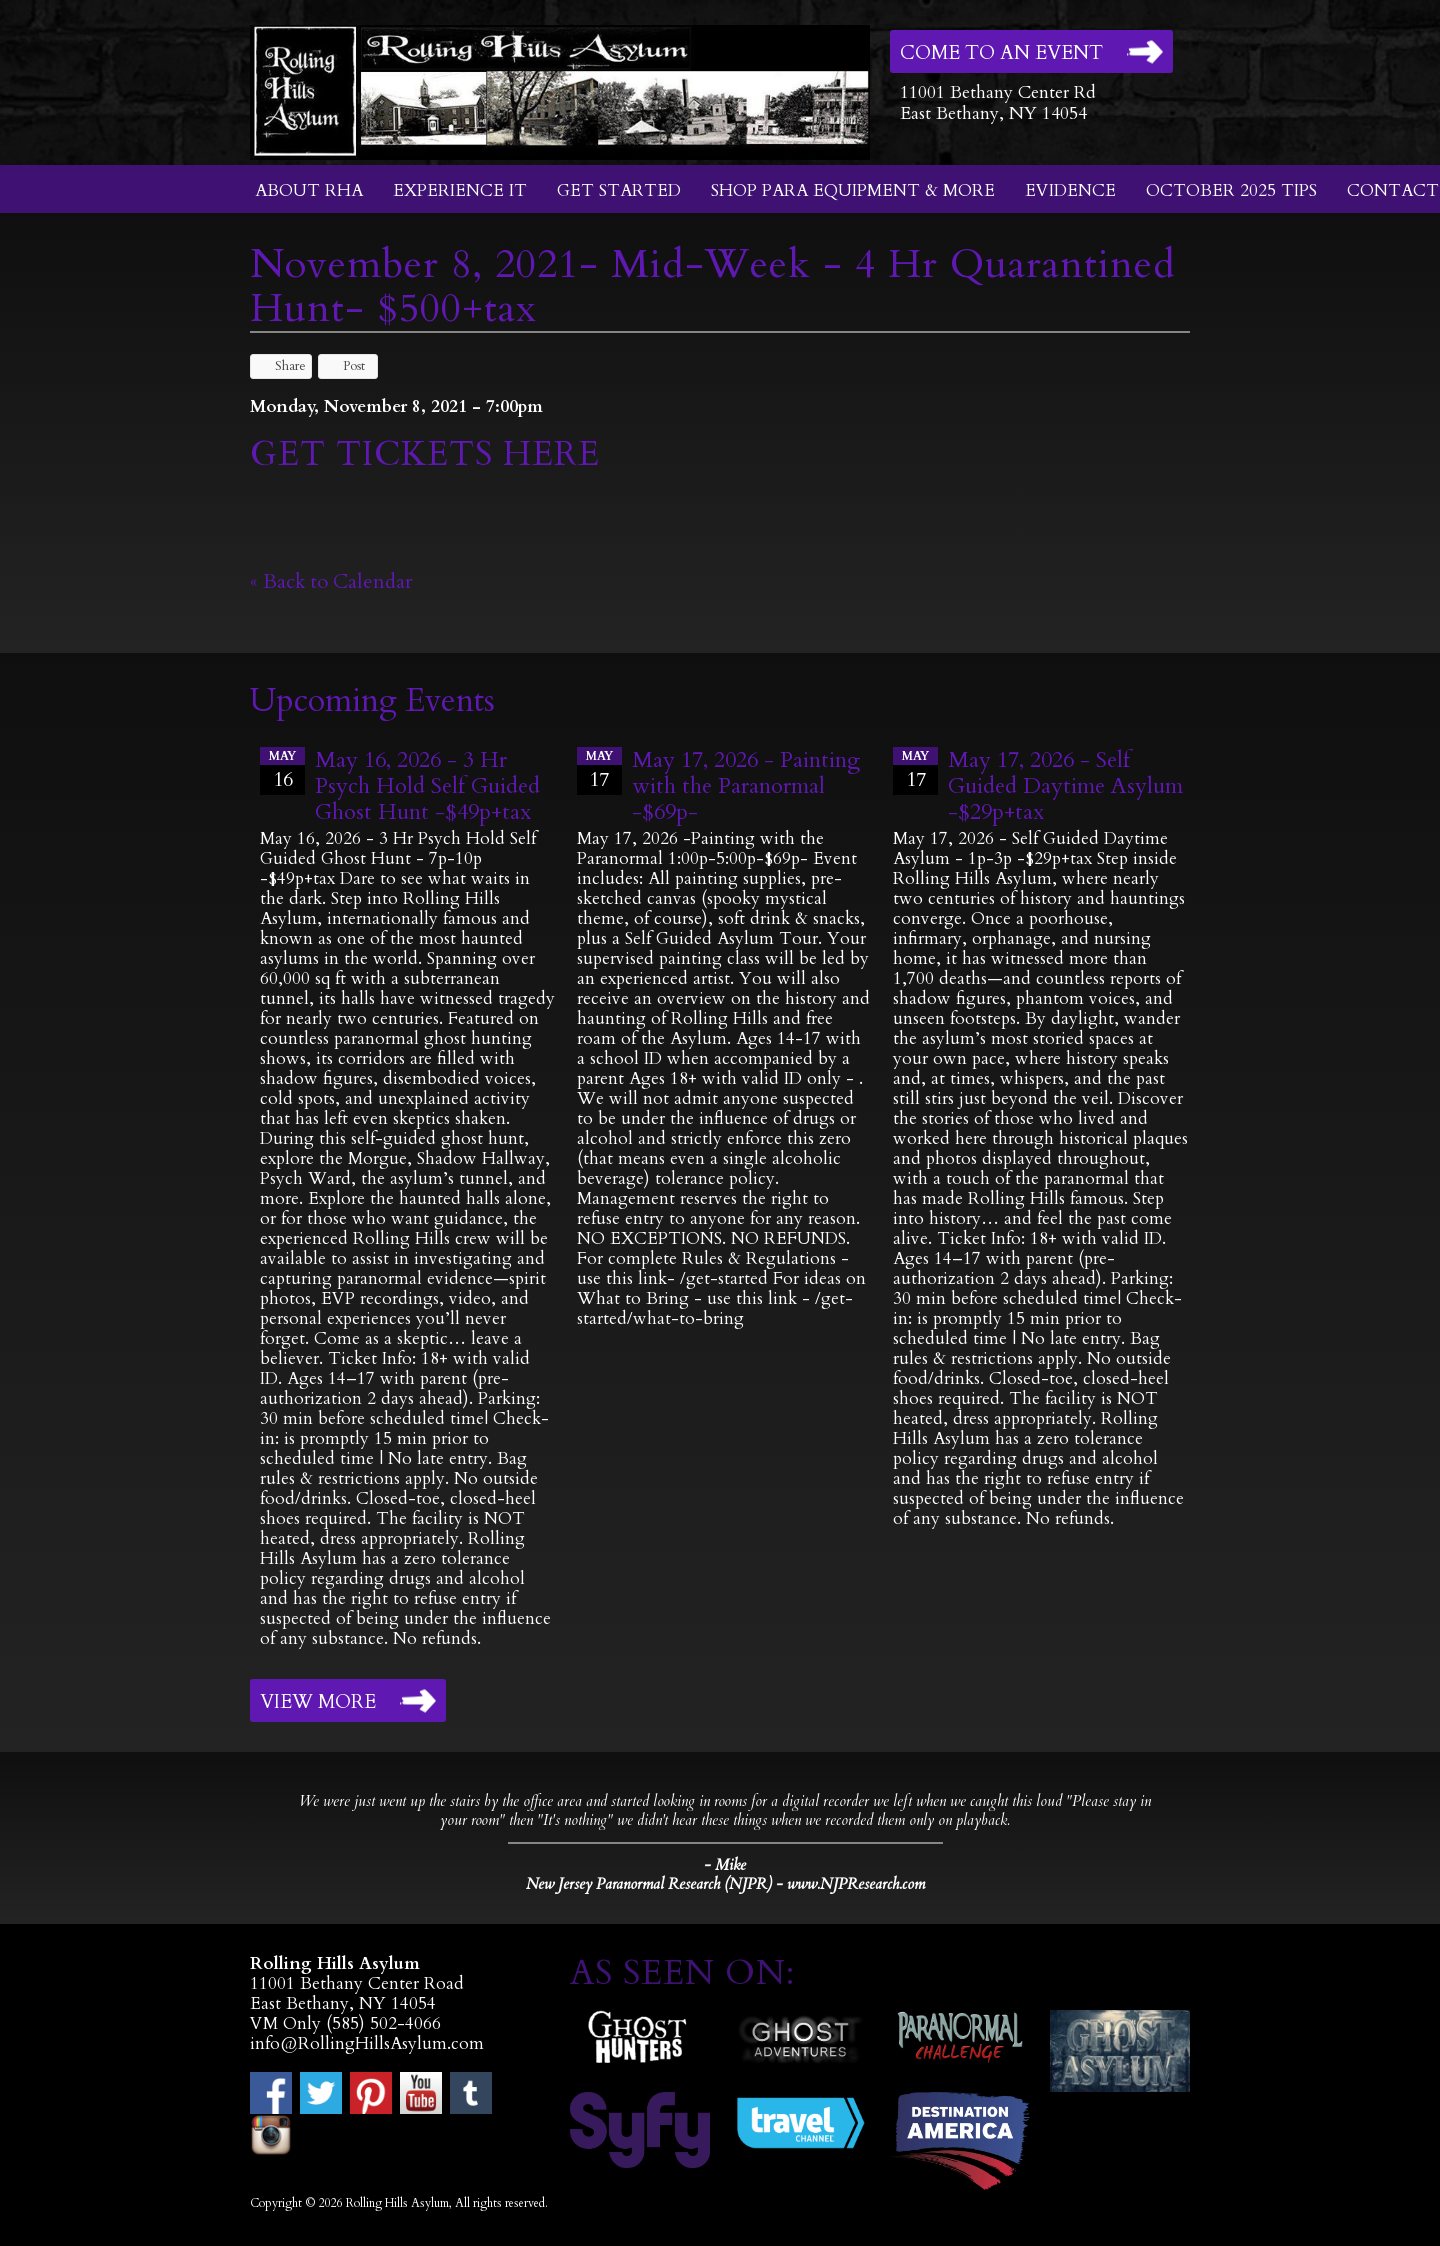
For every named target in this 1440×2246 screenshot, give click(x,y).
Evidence (1070, 190)
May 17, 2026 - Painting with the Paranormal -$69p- (746, 786)
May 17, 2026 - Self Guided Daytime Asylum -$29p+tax (1065, 786)
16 (282, 770)
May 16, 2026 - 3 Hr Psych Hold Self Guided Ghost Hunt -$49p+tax (427, 786)
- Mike (725, 1865)
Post (344, 366)
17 (599, 770)
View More (318, 1702)
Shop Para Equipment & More (853, 190)
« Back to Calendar (331, 581)
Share (281, 366)
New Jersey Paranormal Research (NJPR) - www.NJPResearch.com (725, 1884)
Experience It (460, 190)
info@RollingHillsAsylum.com (367, 2043)
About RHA (309, 190)
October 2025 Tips (1231, 190)
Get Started (619, 190)
